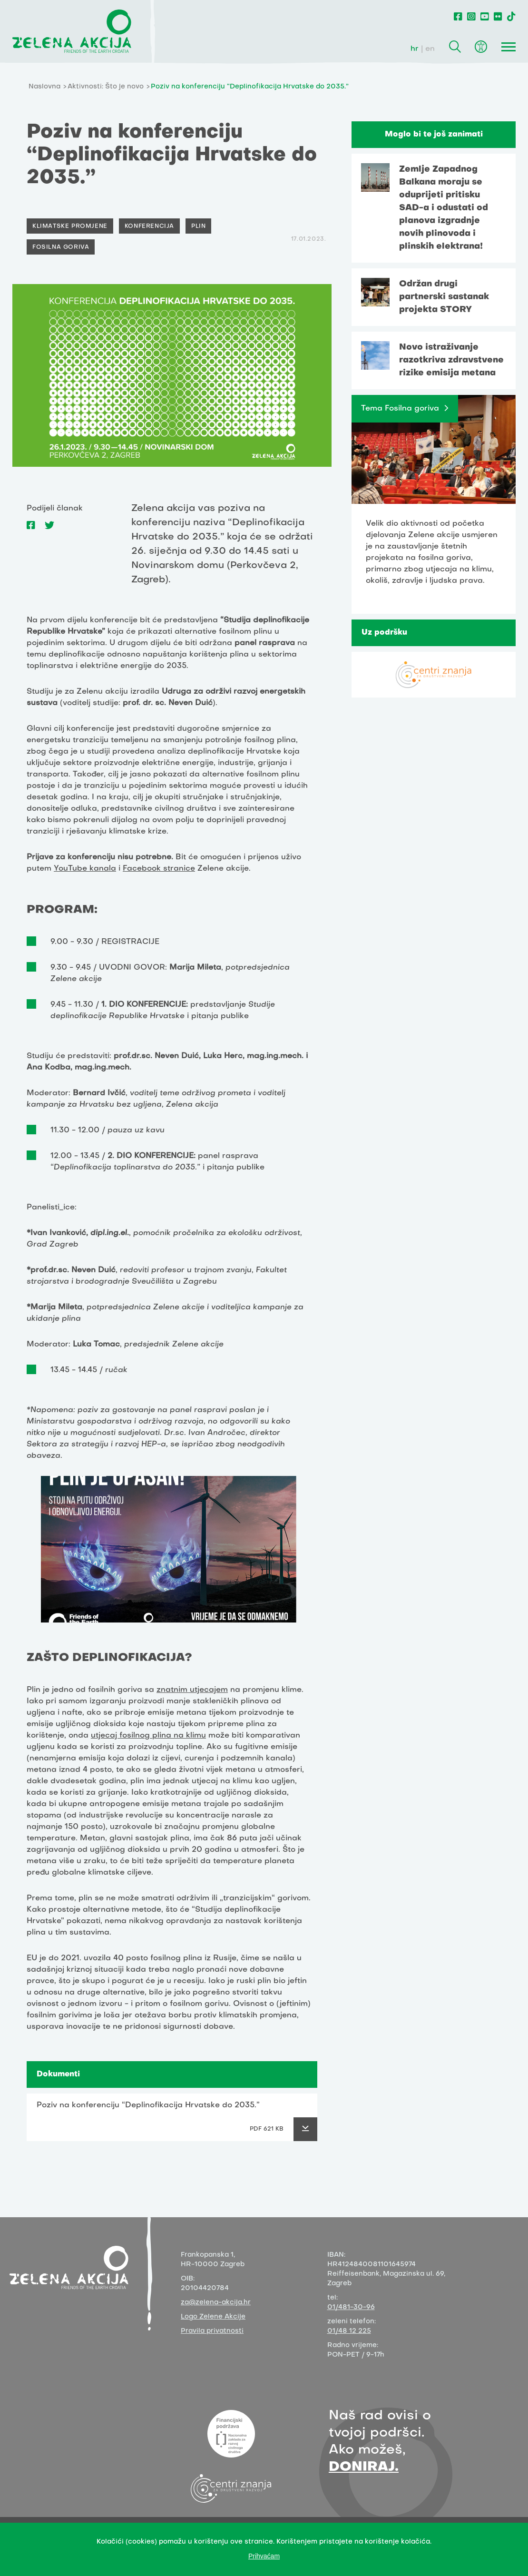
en (430, 49)
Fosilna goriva (60, 247)
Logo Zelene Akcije (213, 2317)
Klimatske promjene (70, 226)
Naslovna (44, 87)
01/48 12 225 (349, 2331)
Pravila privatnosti (212, 2331)
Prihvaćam (264, 2556)
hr (415, 49)
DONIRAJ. (364, 2467)
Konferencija (149, 226)
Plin (198, 226)
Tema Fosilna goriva (400, 409)
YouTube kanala (85, 869)
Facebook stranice (159, 869)
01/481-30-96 (351, 2307)
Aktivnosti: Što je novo (106, 87)
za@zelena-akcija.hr (216, 2303)
